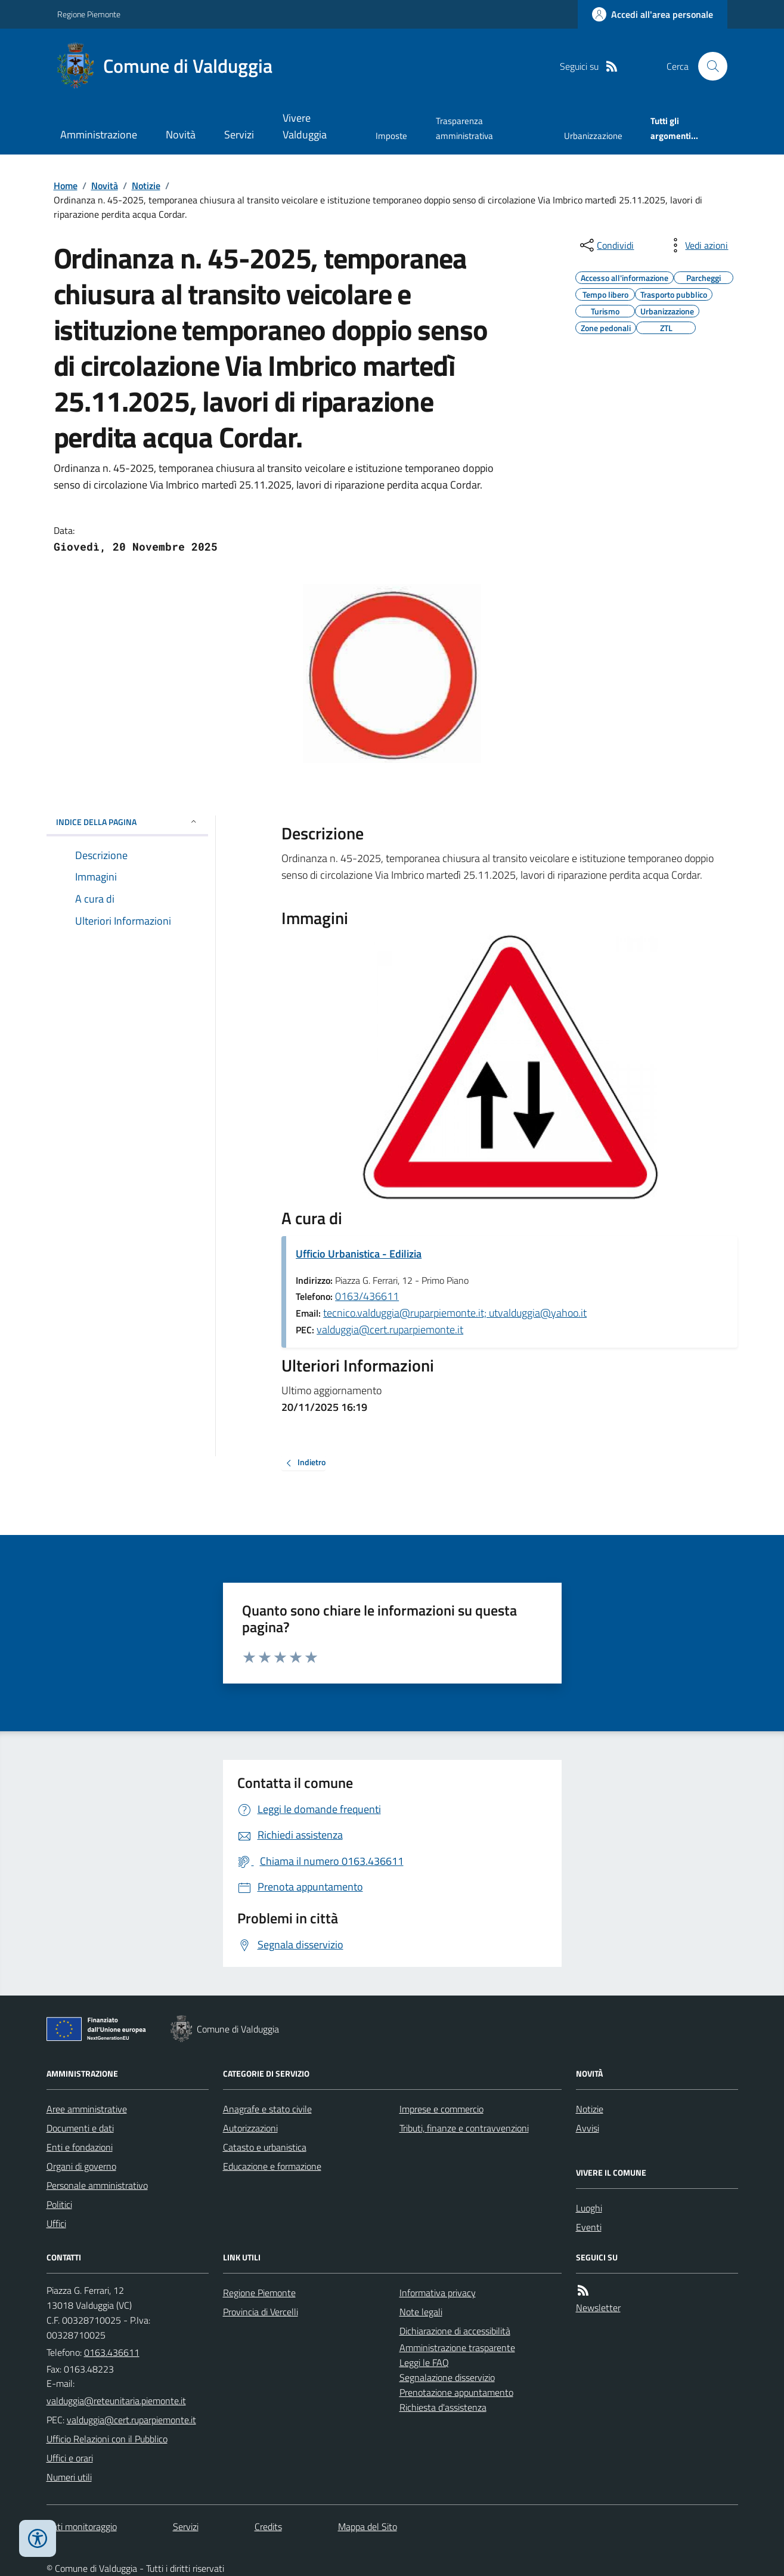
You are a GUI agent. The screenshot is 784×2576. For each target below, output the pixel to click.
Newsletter (598, 2307)
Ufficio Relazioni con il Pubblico (107, 2439)
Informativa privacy (437, 2292)
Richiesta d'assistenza (442, 2407)
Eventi (589, 2227)
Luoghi (589, 2208)
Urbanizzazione (593, 136)
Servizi (239, 134)
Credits (268, 2526)
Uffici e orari (70, 2458)
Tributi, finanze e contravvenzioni (464, 2128)
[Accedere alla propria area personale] (652, 14)
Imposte (391, 136)
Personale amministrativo (97, 2185)
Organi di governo (81, 2166)
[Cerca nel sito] (708, 66)
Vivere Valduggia (305, 126)
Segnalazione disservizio (447, 2377)
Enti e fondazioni (80, 2147)
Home (66, 185)
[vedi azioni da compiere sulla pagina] (697, 245)
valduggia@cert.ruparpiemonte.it (390, 1329)
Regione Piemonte (88, 14)
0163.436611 (112, 2352)
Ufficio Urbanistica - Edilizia (359, 1254)
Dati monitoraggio (82, 2526)
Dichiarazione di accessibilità (454, 2331)
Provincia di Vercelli (260, 2312)
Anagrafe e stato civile (267, 2109)
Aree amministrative (87, 2109)
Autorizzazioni (250, 2128)
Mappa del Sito (367, 2526)
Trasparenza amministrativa (464, 128)
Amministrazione (98, 134)
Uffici (56, 2223)
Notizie (146, 185)
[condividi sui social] (605, 245)
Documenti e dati (80, 2128)
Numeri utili (69, 2477)
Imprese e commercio (441, 2109)
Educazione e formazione (272, 2166)
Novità (181, 134)
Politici (59, 2204)
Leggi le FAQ (424, 2362)
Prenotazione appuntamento (456, 2392)
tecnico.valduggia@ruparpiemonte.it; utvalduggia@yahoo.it (455, 1313)
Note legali (420, 2312)
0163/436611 (367, 1296)
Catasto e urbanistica (264, 2147)
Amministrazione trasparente (457, 2347)
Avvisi (587, 2128)
